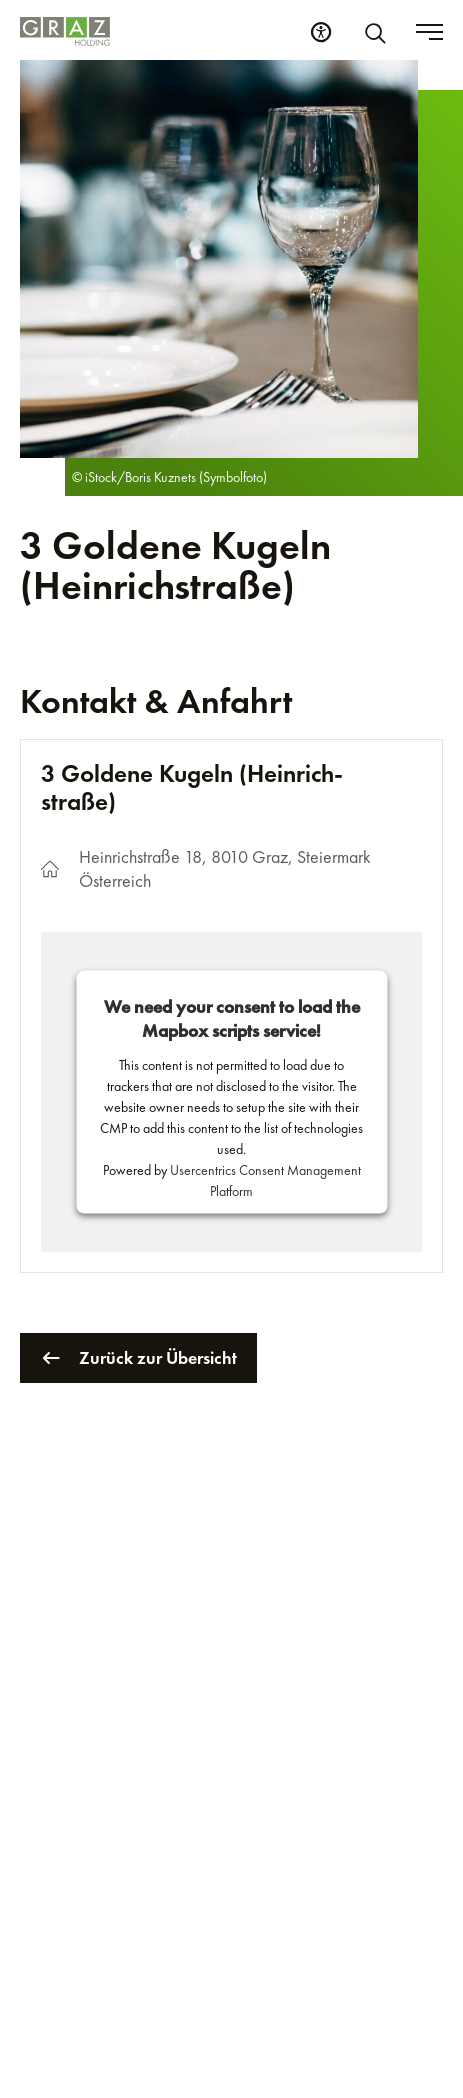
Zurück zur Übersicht (138, 1358)
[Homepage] (65, 31)
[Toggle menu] (429, 32)
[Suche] (379, 32)
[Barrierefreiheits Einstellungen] (321, 32)
